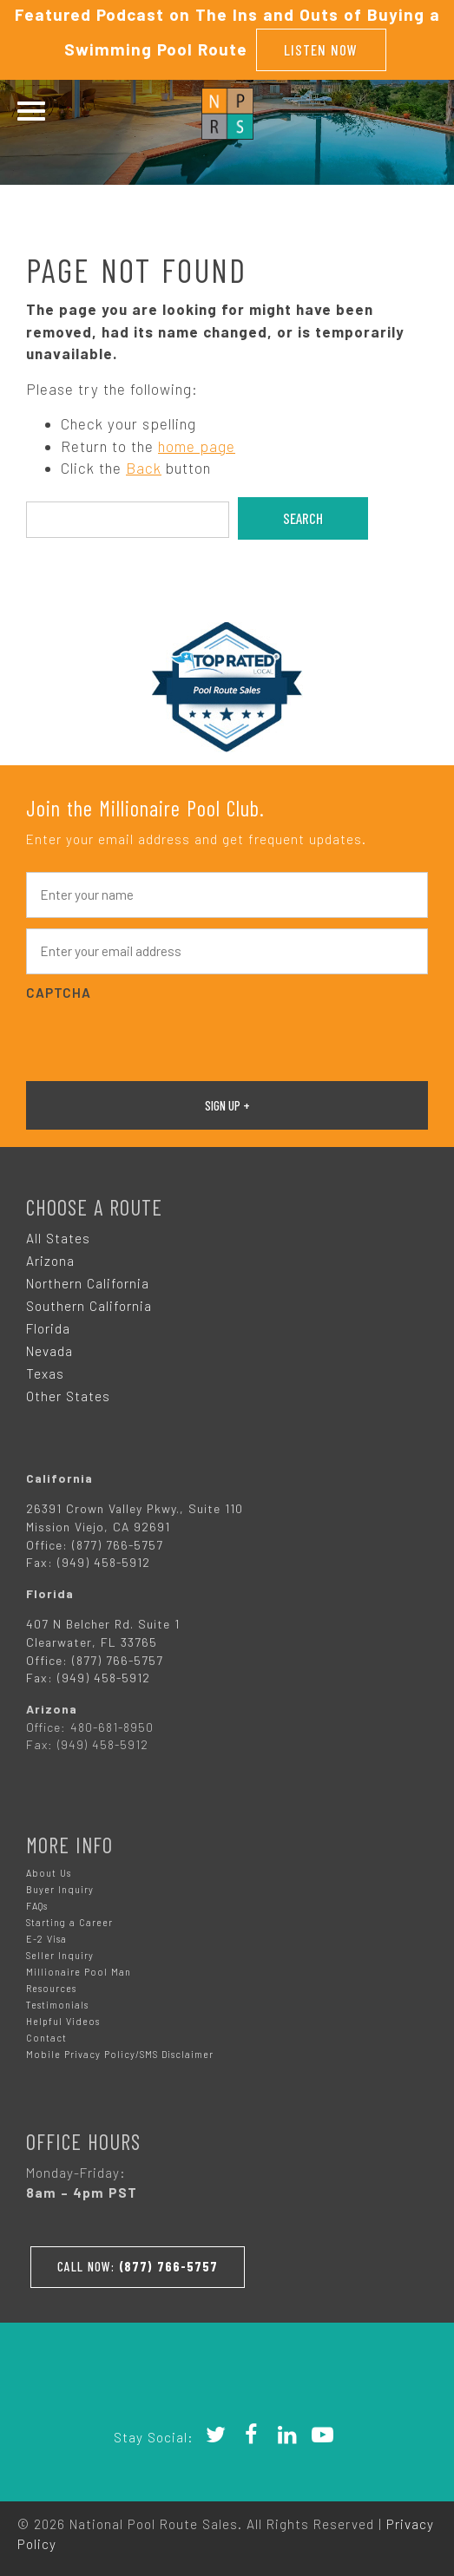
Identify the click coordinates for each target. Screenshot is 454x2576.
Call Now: (137, 2266)
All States (58, 1238)
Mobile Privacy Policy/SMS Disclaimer (120, 2054)
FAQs (37, 1905)
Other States (68, 1396)
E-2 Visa (46, 1938)
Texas (45, 1373)
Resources (51, 1988)
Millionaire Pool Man (78, 1971)
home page (196, 446)
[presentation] (158, 1038)
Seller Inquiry (60, 1955)
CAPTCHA (58, 992)
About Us (48, 1872)
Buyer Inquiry (60, 1889)
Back (143, 467)
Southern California (89, 1306)
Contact (46, 2037)
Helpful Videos (63, 2021)
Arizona (50, 1260)
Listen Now (321, 49)
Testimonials (57, 2004)
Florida (48, 1328)
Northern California (87, 1283)
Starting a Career (69, 1922)
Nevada (49, 1351)
